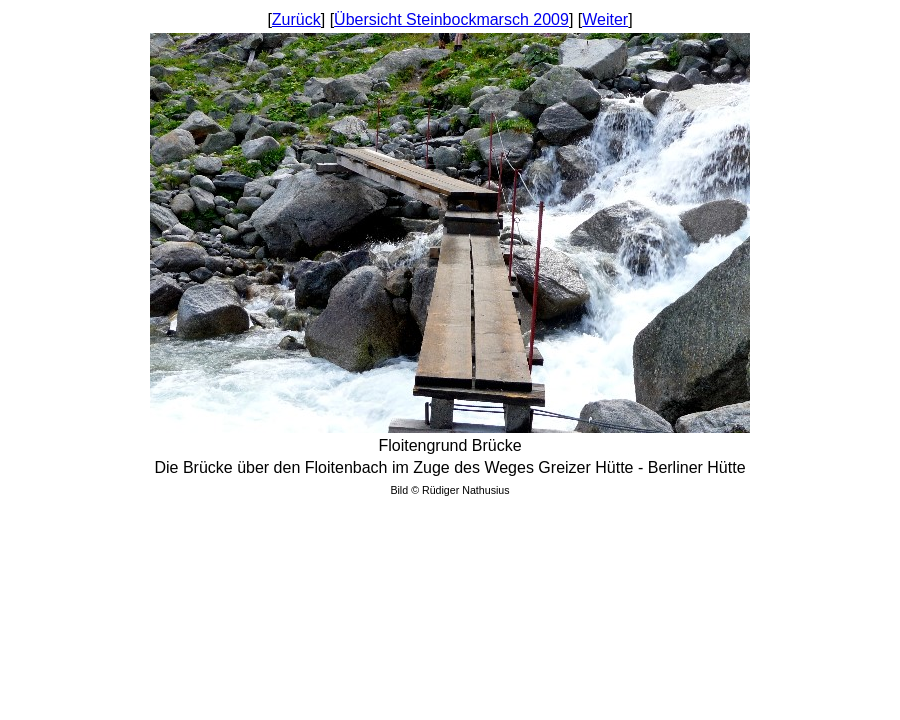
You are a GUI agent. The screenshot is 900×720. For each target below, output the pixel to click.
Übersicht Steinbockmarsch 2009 (451, 19)
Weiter (605, 19)
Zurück (296, 19)
